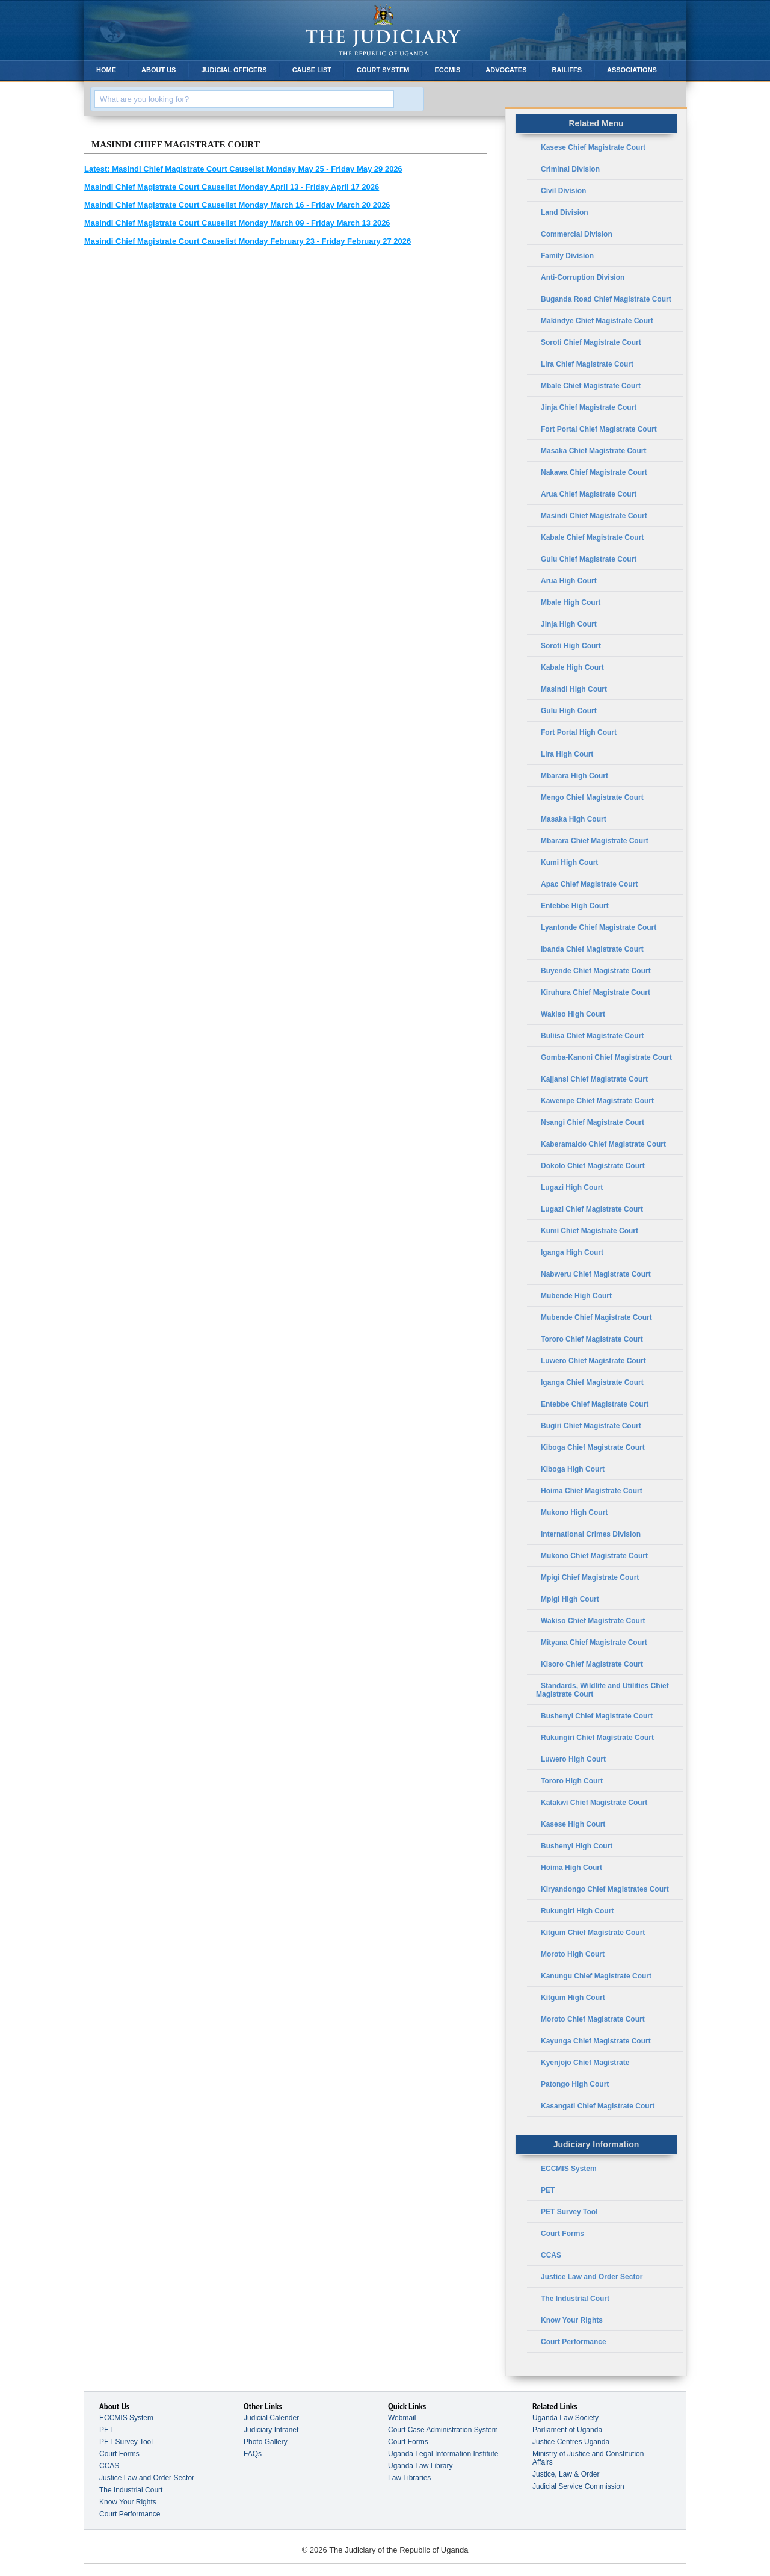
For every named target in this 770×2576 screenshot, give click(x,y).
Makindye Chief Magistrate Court (597, 321)
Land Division (564, 212)
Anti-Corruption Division (582, 277)
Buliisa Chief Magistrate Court (592, 1036)
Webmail (402, 2417)
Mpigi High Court (570, 1599)
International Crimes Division (591, 1534)
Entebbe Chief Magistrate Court (594, 1404)
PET (548, 2190)
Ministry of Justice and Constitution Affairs (588, 2458)
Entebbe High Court (575, 906)
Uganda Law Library (420, 2466)
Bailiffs (567, 69)
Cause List (311, 69)
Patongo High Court (575, 2084)
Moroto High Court (573, 1954)
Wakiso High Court (573, 1014)
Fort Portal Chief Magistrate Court (599, 429)
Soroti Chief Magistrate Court (591, 342)
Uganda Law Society (565, 2417)
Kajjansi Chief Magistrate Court (594, 1079)
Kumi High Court (569, 862)
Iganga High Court (572, 1252)
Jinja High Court (569, 624)
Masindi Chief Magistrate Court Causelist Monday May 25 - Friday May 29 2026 (243, 168)
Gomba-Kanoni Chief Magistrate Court (606, 1057)
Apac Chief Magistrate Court (589, 884)
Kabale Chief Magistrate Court (592, 537)
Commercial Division (576, 234)
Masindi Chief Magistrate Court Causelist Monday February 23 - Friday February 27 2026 (247, 241)
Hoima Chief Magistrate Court (591, 1491)
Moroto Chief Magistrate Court (593, 2019)
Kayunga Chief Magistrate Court (596, 2041)
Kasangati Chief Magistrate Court (597, 2106)
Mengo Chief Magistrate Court (592, 797)
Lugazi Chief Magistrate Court (592, 1209)
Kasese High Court (573, 1824)
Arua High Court (569, 581)
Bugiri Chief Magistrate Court (591, 1426)
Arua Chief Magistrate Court (588, 494)
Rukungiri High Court (577, 1911)
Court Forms (562, 2233)
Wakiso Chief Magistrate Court (593, 1621)
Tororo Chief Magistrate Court (592, 1339)
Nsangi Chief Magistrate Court (592, 1122)
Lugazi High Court (572, 1187)
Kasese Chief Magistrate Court (593, 147)
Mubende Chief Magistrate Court (596, 1317)
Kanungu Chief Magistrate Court (596, 1976)
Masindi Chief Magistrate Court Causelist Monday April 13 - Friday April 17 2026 (231, 186)
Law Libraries (409, 2478)
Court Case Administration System (443, 2430)
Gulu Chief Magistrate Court (588, 559)
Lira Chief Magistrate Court (587, 364)
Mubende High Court (576, 1296)
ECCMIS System (569, 2168)
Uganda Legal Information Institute (443, 2454)
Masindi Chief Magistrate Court (594, 516)
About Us (158, 69)
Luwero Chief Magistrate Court (593, 1361)
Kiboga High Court (573, 1469)
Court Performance (573, 2342)
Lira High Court (567, 754)
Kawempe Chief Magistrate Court (597, 1101)
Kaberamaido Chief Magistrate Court (603, 1144)
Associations (632, 69)
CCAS (551, 2255)
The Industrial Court (575, 2298)
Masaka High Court (573, 819)
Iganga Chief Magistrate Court (592, 1382)
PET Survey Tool (569, 2212)
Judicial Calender (271, 2417)
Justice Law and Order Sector (591, 2277)
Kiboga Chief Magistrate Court (593, 1447)
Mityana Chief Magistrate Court (594, 1642)
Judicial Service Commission (578, 2486)
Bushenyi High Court (576, 1846)
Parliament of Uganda (567, 2430)
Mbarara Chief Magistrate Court (594, 841)
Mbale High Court (570, 602)
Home (106, 69)
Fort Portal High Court (579, 732)
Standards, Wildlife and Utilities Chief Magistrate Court (602, 1690)
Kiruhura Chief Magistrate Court (595, 992)
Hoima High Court (571, 1867)
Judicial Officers (233, 69)
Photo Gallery (266, 2442)
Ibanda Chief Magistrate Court (592, 949)
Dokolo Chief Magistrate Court (593, 1166)
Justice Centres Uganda (570, 2442)
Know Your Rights (572, 2320)
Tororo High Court (572, 1781)
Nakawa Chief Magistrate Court (594, 472)
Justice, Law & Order (565, 2474)
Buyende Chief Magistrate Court (596, 971)
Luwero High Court (573, 1759)
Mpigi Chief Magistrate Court (590, 1577)
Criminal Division (570, 169)
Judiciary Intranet (271, 2430)
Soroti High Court (571, 646)
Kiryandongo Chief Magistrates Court (605, 1889)
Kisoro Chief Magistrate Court (592, 1664)
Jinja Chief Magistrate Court (588, 407)
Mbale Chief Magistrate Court (591, 386)
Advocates (505, 69)
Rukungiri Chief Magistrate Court (597, 1737)
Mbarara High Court (574, 776)
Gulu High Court (569, 711)
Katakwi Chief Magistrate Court (594, 1802)
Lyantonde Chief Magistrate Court (598, 927)
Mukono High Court (574, 1512)
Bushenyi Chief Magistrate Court (597, 1716)
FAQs (253, 2454)
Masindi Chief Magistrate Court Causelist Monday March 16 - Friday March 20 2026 (237, 204)
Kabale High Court (572, 667)
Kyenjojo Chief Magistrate (585, 2062)
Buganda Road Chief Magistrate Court (606, 299)
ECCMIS (447, 69)
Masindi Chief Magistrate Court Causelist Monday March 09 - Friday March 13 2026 (237, 223)
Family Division (567, 256)
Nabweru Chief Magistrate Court (596, 1274)
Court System (383, 69)
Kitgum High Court (573, 1997)
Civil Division (563, 191)
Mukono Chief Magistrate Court (594, 1556)
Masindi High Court (574, 689)
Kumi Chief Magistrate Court (589, 1231)
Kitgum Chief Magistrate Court (593, 1932)
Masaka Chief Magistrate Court (593, 451)
